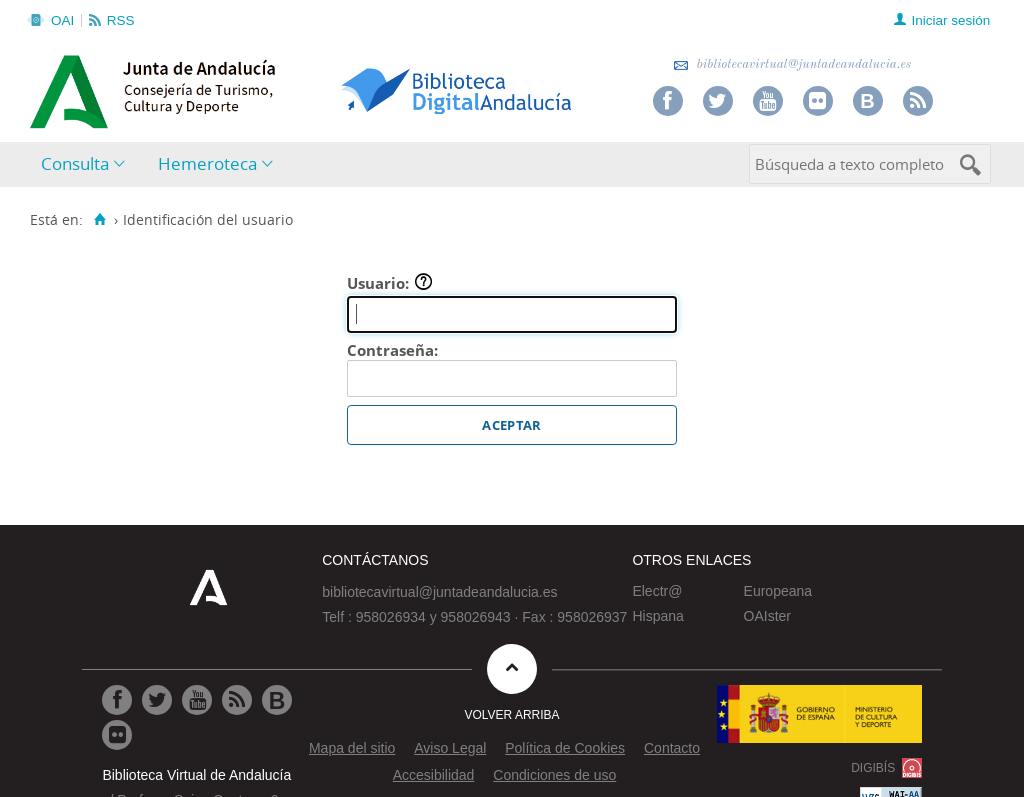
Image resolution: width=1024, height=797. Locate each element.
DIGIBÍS (873, 768)
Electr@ (657, 591)
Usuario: (390, 283)
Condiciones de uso (554, 775)
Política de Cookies (565, 748)
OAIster (767, 616)
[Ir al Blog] (277, 700)
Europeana (778, 591)
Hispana (657, 616)
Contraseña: (392, 350)
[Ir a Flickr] (117, 735)
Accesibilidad (434, 775)
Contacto (672, 748)
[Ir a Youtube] (197, 700)
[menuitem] (87, 164)
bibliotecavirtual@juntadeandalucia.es (792, 64)
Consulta (75, 163)
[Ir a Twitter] (157, 700)
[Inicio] (99, 220)
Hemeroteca (207, 163)
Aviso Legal (450, 748)
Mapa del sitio (352, 748)
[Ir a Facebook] (117, 700)
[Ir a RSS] (237, 700)
